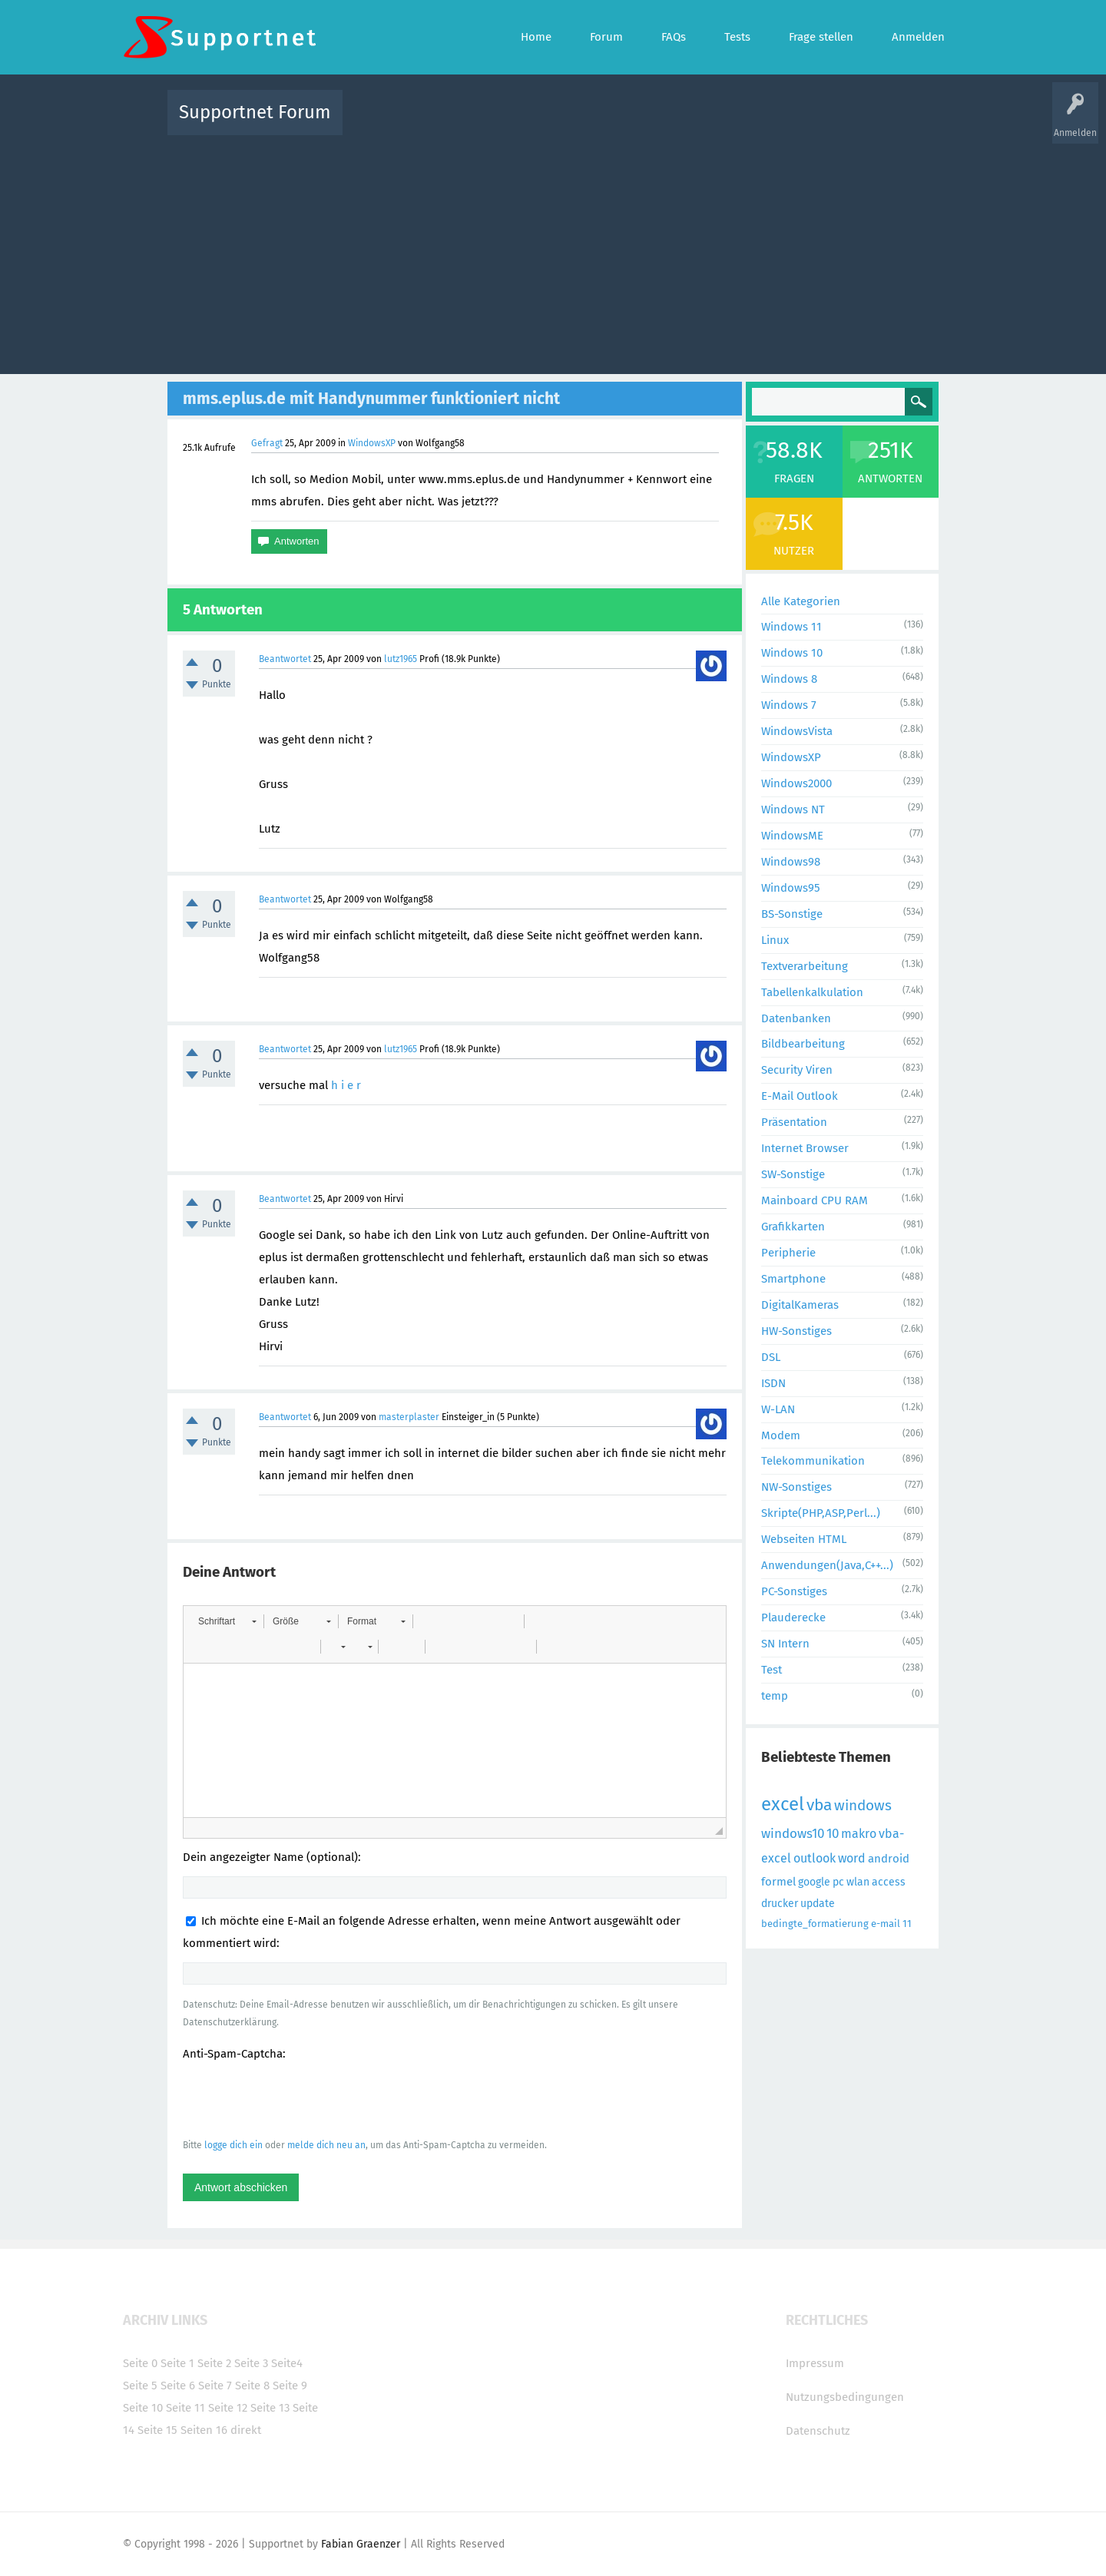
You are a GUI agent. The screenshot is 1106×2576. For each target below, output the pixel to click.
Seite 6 (178, 2385)
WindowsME (792, 836)
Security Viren (797, 1070)
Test (771, 1670)
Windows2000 (796, 783)
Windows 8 (789, 679)
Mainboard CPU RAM (814, 1200)
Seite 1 (177, 2363)
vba (819, 1805)
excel (782, 1804)
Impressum (815, 2363)
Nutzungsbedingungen (845, 2397)
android (888, 1859)
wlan (857, 1882)
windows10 (792, 1834)
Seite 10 (143, 2408)
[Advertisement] (553, 251)
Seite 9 (290, 2385)
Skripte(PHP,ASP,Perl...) (820, 1513)
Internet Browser (805, 1148)
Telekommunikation (813, 1461)
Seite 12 (227, 2408)
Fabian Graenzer (360, 2544)
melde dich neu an (326, 2145)
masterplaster (409, 1417)
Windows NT (793, 809)
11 (907, 1923)
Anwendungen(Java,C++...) (827, 1565)
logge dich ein (233, 2145)
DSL (770, 1357)
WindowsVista (797, 731)
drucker (779, 1903)
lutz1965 (400, 659)
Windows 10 (792, 653)
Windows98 (790, 862)
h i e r (346, 1085)
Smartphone (793, 1279)
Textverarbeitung (804, 966)
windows (863, 1805)
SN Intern (785, 1644)
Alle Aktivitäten (385, 123)
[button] (227, 1621)
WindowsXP (372, 443)
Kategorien (689, 123)
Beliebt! (509, 123)
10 (832, 1834)
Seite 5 (140, 2385)
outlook (814, 1858)
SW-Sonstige (793, 1174)
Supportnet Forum (255, 112)
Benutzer (745, 123)
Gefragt (267, 443)
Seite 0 (140, 2363)
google (814, 1882)
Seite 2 (214, 2363)
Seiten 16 (203, 2430)
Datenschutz (818, 2431)
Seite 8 (252, 2385)
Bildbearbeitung (803, 1044)
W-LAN (778, 1409)
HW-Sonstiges (796, 1331)
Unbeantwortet (573, 123)
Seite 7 (215, 2385)
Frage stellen (804, 123)
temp (774, 1696)
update (817, 1903)
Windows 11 (791, 627)
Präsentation (794, 1122)
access (889, 1882)
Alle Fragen (455, 123)
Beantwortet (285, 659)
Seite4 (287, 2363)
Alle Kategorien (800, 601)
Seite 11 (185, 2408)
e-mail (885, 1923)
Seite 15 (157, 2430)
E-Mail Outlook (799, 1096)
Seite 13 (270, 2408)
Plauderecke (793, 1617)
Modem (780, 1435)
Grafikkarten (793, 1226)
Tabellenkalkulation (812, 992)
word (852, 1858)
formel (778, 1882)
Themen (636, 123)
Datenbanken (796, 1018)
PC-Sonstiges (794, 1591)
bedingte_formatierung (815, 1923)
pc (838, 1882)
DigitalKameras (800, 1305)
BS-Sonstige (792, 914)
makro (858, 1833)
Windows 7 (788, 705)
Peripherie (788, 1253)
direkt (245, 2430)
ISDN (773, 1383)
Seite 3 (251, 2363)
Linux (775, 940)
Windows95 (790, 888)
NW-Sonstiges (796, 1487)
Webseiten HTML (803, 1539)
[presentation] (299, 2099)
